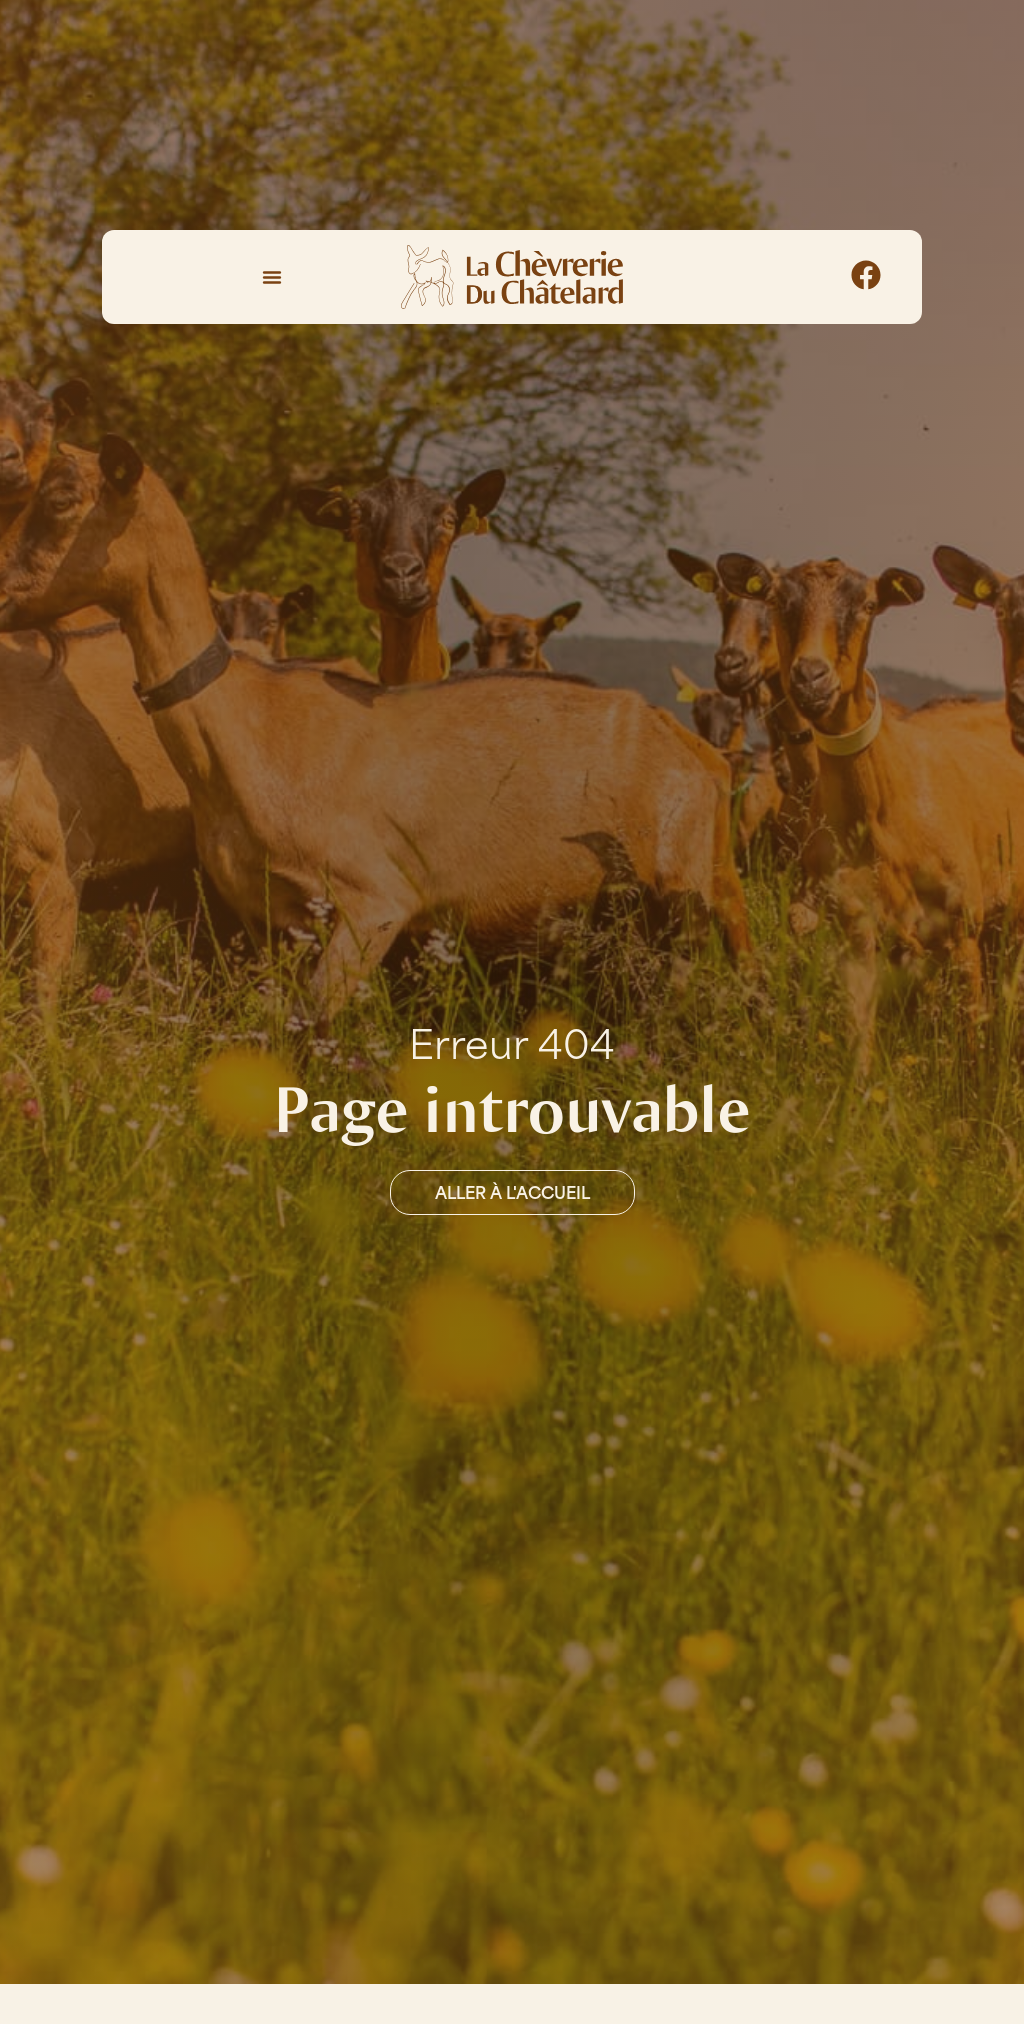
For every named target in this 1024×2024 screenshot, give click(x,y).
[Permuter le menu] (272, 277)
